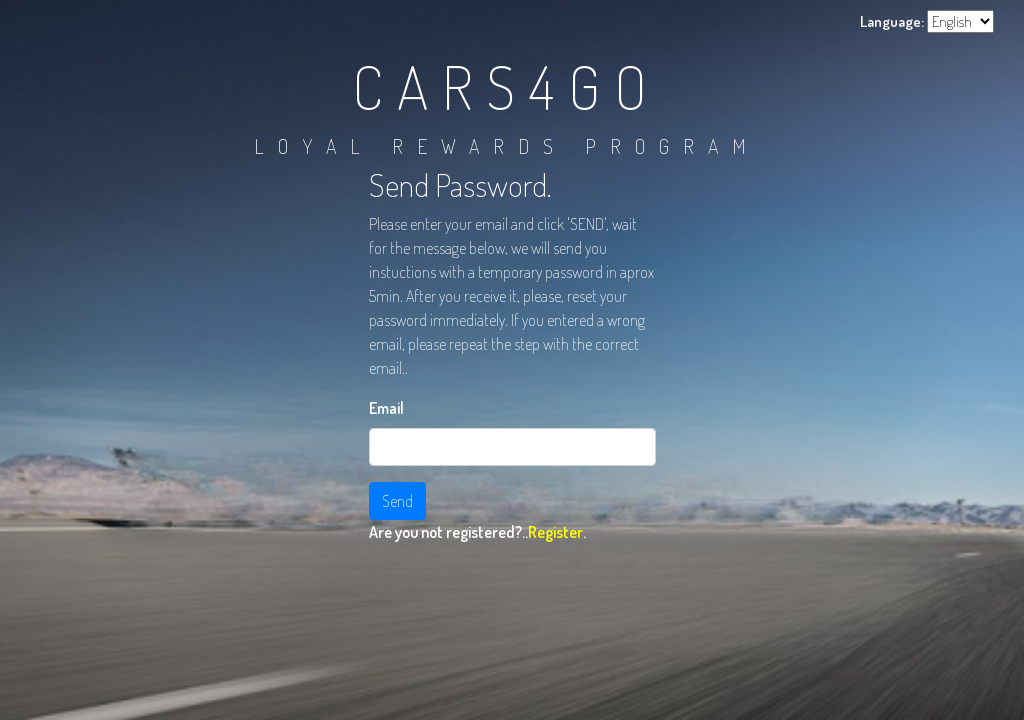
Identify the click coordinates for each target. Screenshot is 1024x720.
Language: (892, 21)
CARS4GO (506, 86)
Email (386, 408)
